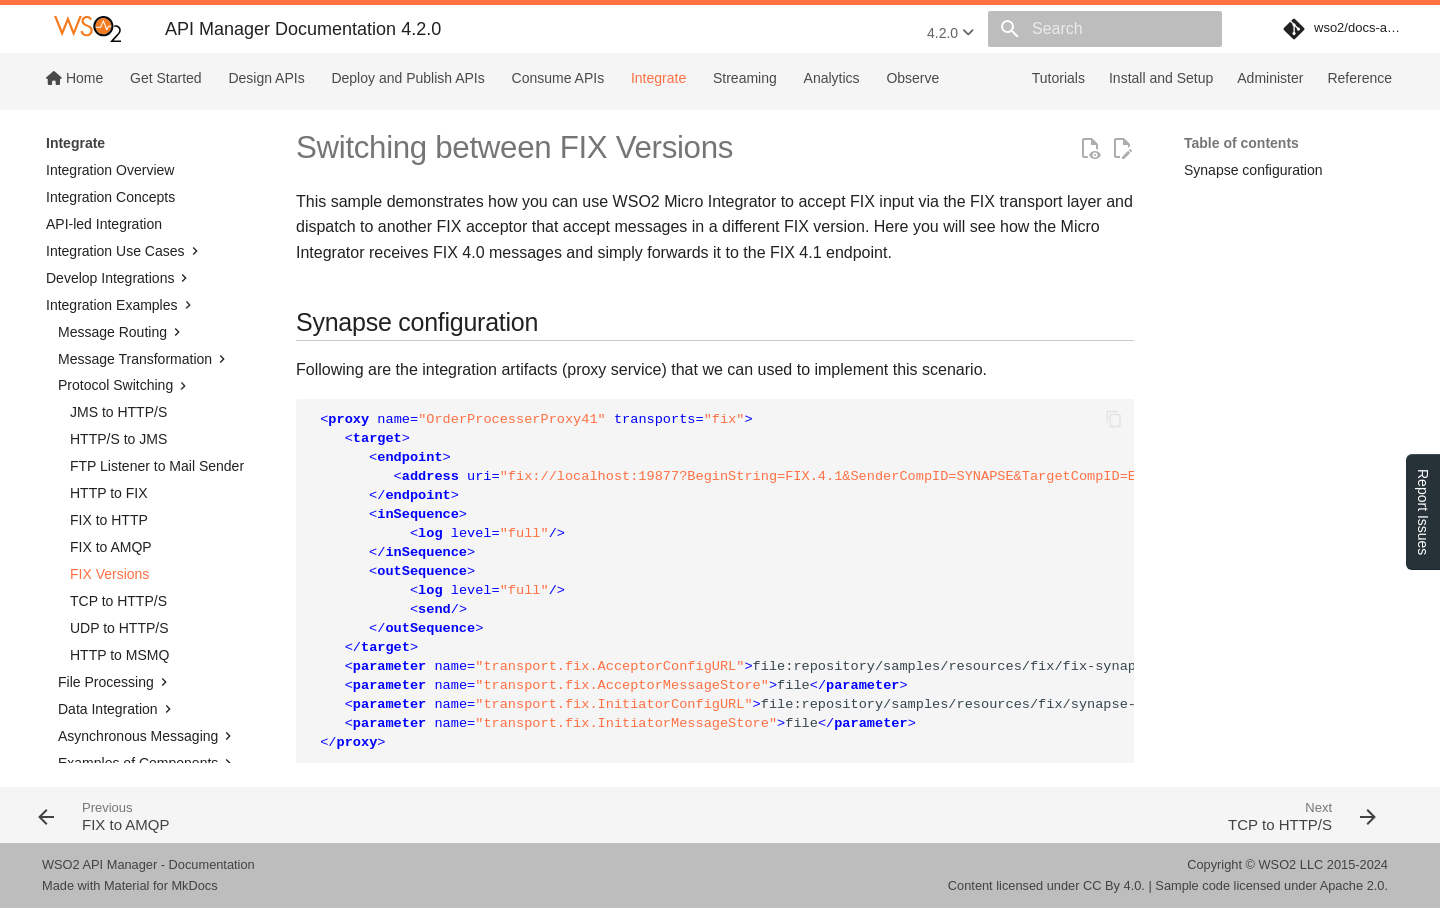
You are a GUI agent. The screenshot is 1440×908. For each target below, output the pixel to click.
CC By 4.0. (1114, 885)
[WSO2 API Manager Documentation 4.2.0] (87, 29)
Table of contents (1241, 143)
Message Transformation (144, 242)
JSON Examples (109, 726)
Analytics (832, 78)
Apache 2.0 (1352, 885)
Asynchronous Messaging (147, 619)
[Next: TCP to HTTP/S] (1057, 815)
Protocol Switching (124, 269)
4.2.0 (950, 33)
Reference (1359, 78)
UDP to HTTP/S (119, 511)
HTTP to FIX (109, 376)
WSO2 (1278, 864)
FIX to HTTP (109, 403)
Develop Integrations (119, 161)
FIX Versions (109, 457)
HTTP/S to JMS (118, 322)
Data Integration (117, 592)
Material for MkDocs (161, 885)
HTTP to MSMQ (119, 538)
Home (74, 78)
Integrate (658, 78)
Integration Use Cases (124, 134)
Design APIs (266, 78)
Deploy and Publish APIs (407, 78)
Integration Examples (121, 188)
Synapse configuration (1253, 170)
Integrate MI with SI (118, 753)
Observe (912, 78)
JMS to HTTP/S (118, 295)
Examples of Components (147, 646)
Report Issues (1423, 512)
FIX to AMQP (111, 430)
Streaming (745, 78)
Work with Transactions (130, 699)
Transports (100, 673)
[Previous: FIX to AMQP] (372, 815)
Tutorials (1058, 78)
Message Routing (121, 215)
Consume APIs (558, 78)
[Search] (1105, 29)
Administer (1270, 78)
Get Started (166, 78)
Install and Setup (1161, 78)
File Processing (115, 565)
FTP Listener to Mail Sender (157, 349)
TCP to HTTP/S (118, 484)
